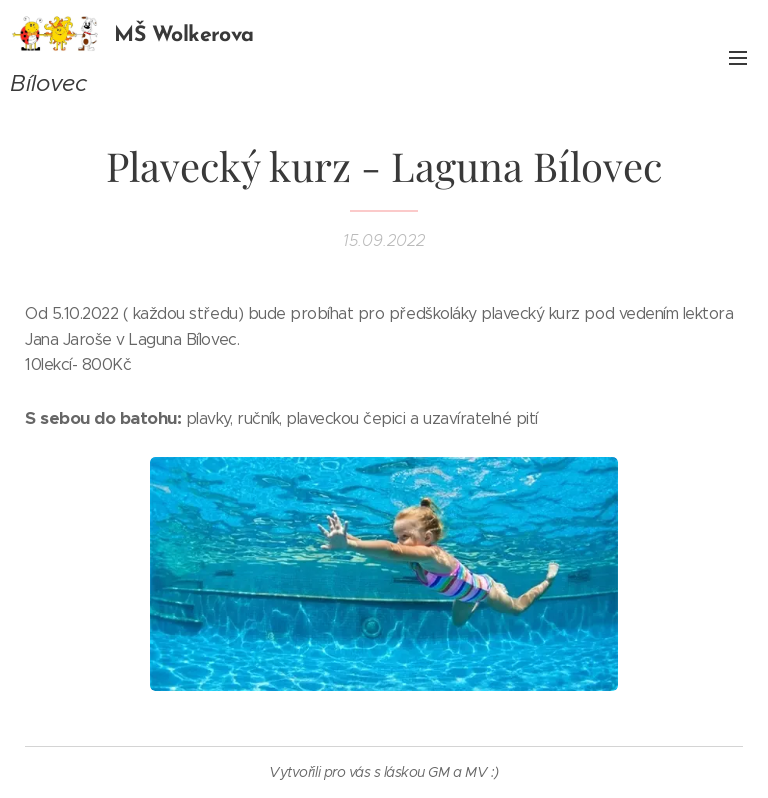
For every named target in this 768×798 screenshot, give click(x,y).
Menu (738, 58)
